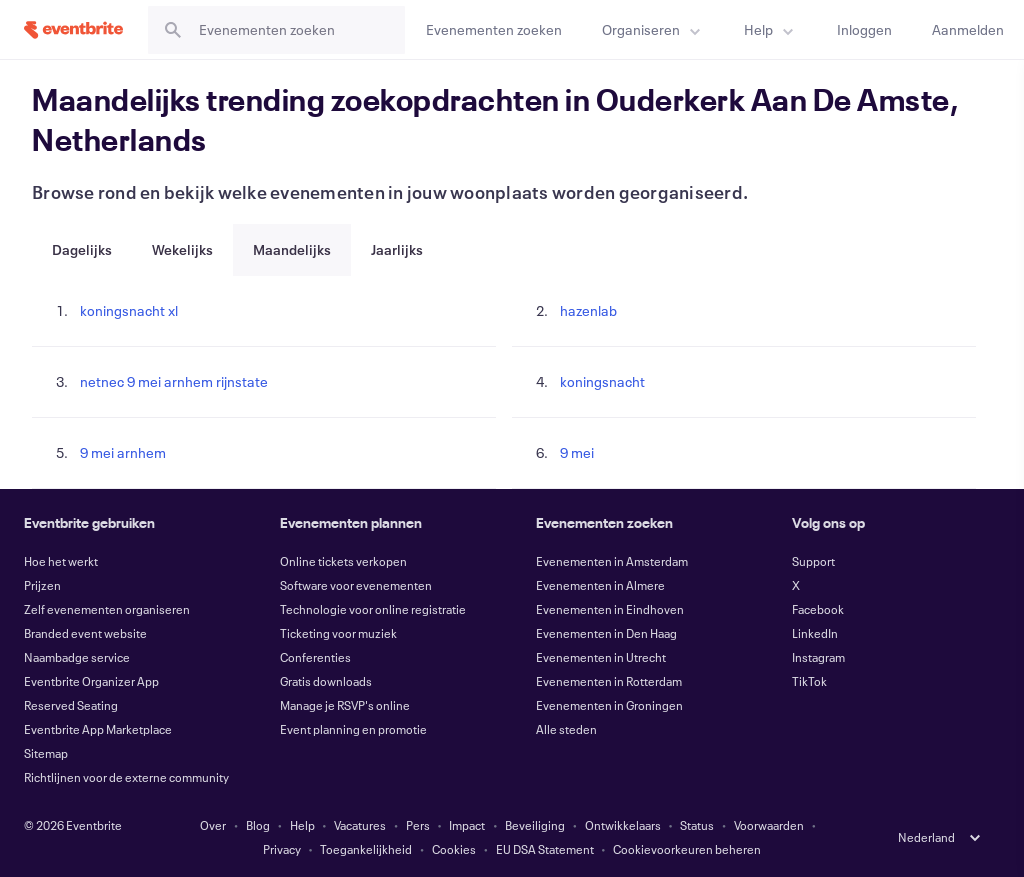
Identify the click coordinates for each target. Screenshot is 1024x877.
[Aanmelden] (968, 29)
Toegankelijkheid (366, 849)
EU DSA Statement (545, 849)
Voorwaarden (769, 825)
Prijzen (42, 585)
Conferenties (315, 657)
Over (213, 825)
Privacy (282, 849)
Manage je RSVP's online (345, 705)
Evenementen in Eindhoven (610, 609)
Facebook (818, 609)
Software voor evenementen (356, 585)
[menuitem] (653, 29)
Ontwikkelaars (623, 825)
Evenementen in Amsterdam (612, 561)
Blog (258, 825)
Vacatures (360, 825)
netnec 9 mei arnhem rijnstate (174, 381)
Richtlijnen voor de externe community (126, 777)
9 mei (577, 452)
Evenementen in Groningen (609, 705)
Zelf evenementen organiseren (107, 609)
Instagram (818, 657)
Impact (467, 825)
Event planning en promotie (353, 729)
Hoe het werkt (61, 561)
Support (813, 561)
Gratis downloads (326, 681)
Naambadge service (77, 657)
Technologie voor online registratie (373, 609)
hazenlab (588, 310)
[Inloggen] (864, 29)
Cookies (454, 849)
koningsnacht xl (129, 310)
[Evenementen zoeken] (494, 29)
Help (302, 825)
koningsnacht (602, 381)
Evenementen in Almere (600, 585)
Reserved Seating (71, 705)
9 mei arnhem (123, 452)
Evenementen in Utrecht (601, 657)
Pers (418, 825)
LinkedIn (815, 633)
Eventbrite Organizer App (91, 681)
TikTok (809, 681)
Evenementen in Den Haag (606, 633)
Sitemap (46, 753)
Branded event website (85, 633)
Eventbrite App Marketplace (98, 729)
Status (697, 825)
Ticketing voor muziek (338, 633)
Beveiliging (535, 825)
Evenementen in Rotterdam (609, 681)
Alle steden (566, 729)
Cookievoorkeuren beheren (687, 849)
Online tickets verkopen (343, 561)
